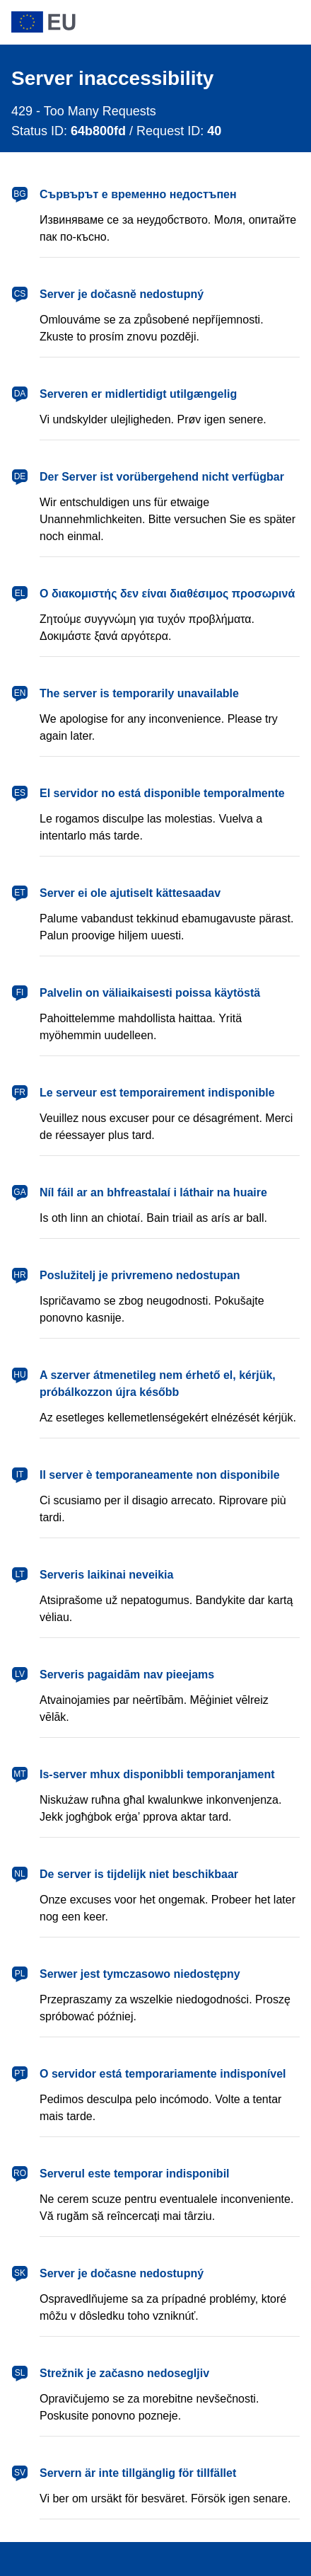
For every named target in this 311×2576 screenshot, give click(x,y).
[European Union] (155, 22)
